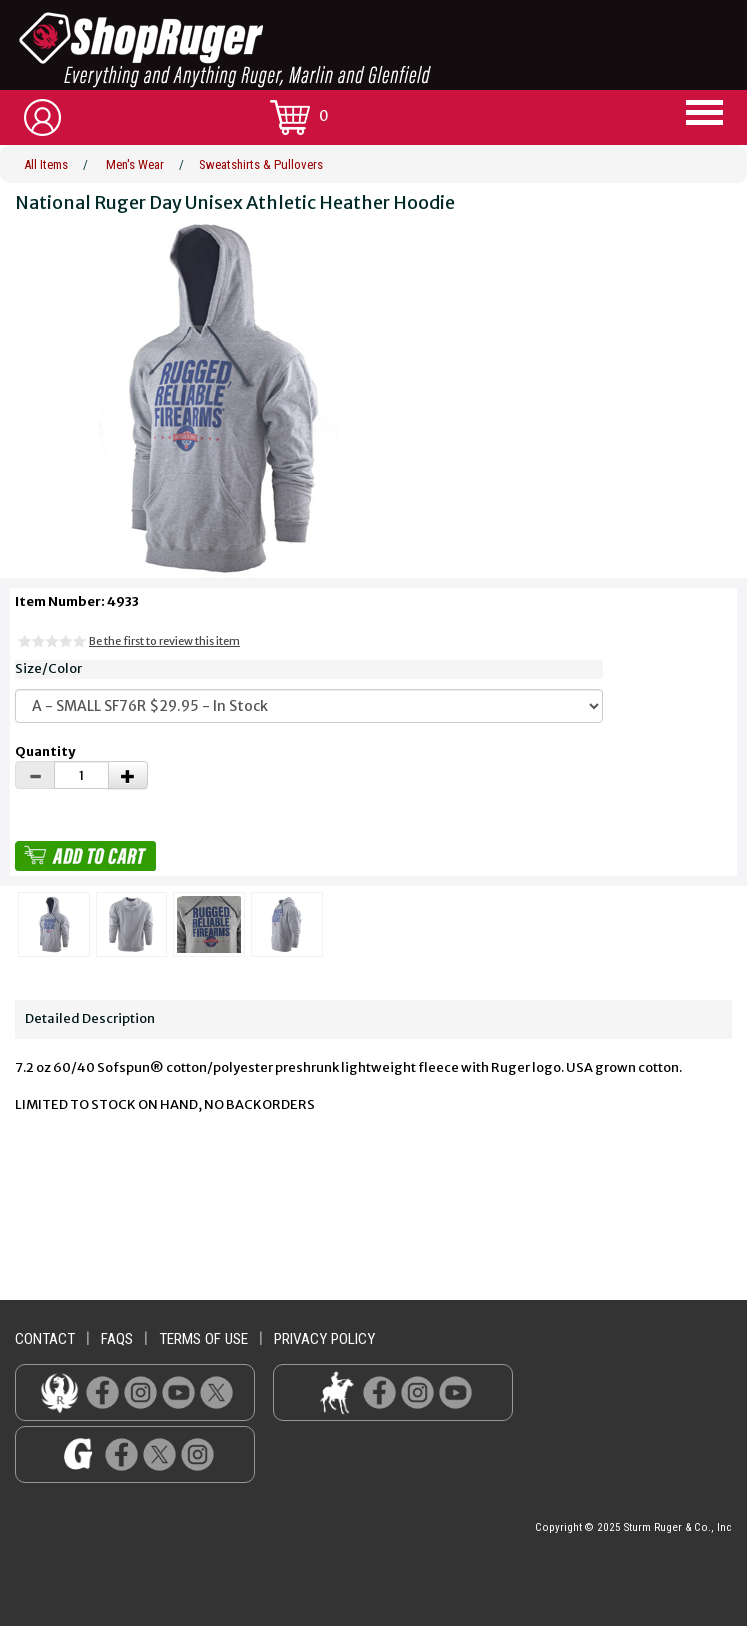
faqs (117, 1339)
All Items (46, 164)
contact (45, 1339)
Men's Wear (135, 164)
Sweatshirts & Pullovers (261, 164)
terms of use (203, 1339)
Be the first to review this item (164, 641)
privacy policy (324, 1339)
